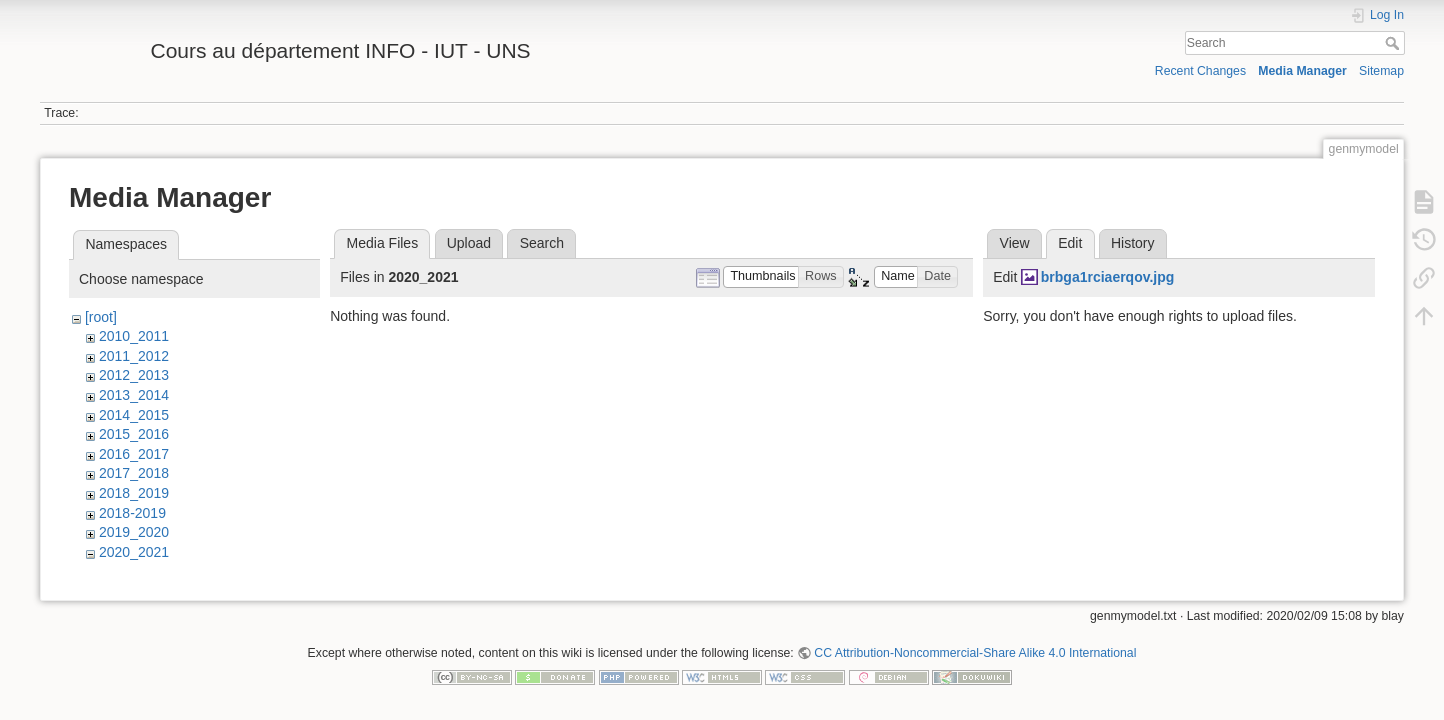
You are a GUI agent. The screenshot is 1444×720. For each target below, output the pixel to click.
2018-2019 (132, 513)
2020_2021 (134, 552)
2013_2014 (134, 395)
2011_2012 (134, 356)
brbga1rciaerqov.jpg (1108, 277)
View (1015, 243)
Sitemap (1381, 71)
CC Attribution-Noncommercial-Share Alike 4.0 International (975, 654)
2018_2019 (134, 493)
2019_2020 (134, 532)
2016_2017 (134, 454)
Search (1394, 43)
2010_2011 (134, 336)
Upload (469, 243)
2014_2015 (134, 415)
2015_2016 (134, 434)
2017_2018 (134, 473)
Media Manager (1302, 71)
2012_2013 (134, 375)
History (1133, 243)
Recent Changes (1200, 71)
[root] (101, 317)
